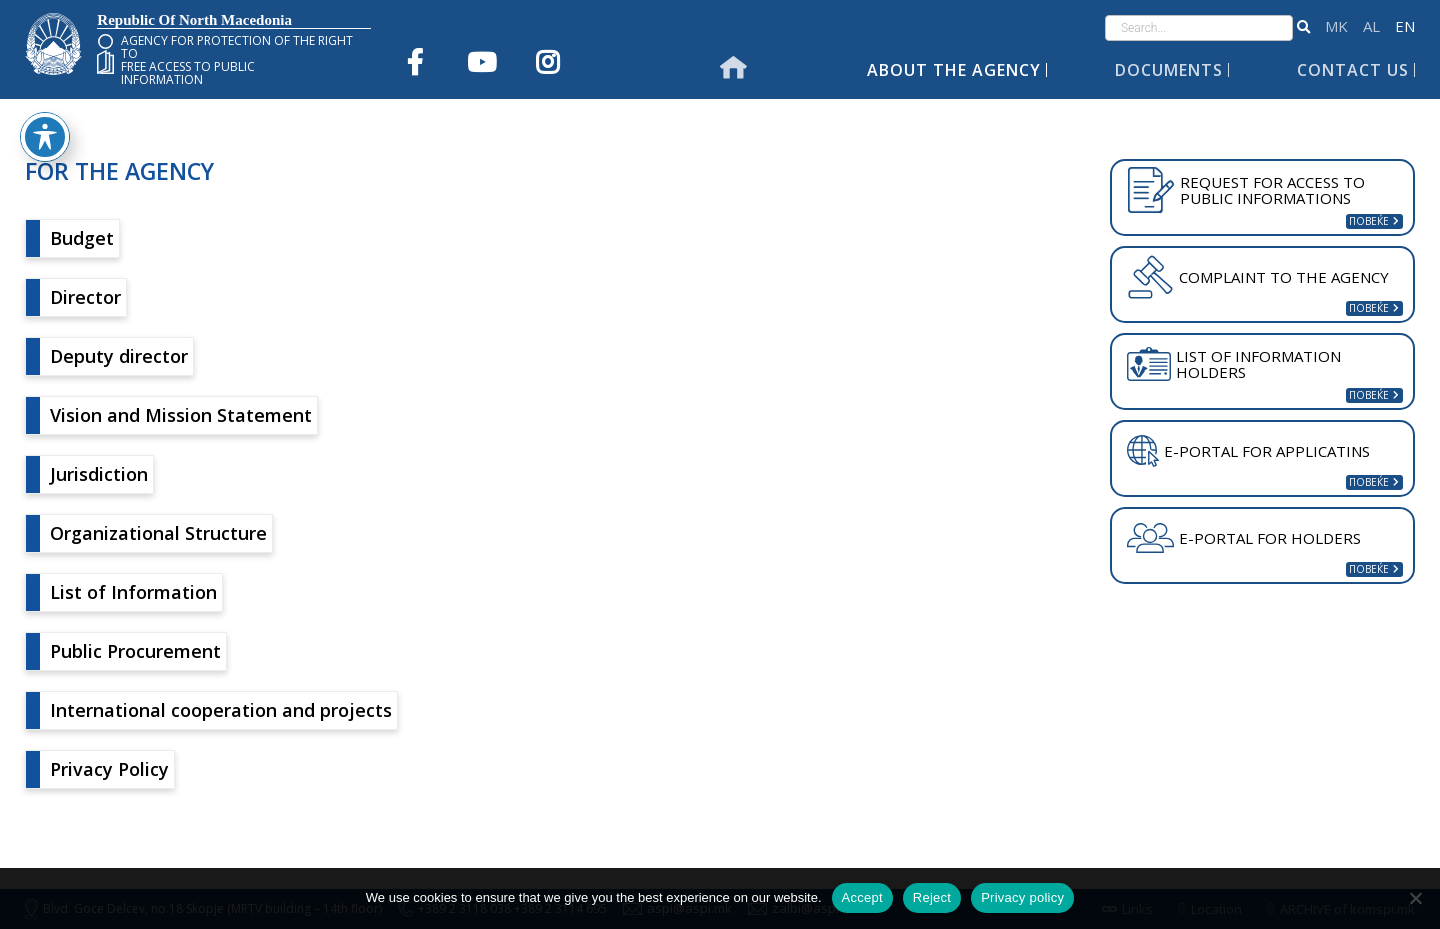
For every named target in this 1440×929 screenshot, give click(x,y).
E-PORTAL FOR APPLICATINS (1248, 451)
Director (85, 297)
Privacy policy (1022, 897)
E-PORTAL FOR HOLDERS (1244, 538)
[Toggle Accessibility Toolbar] (45, 39)
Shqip (1371, 26)
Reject (932, 897)
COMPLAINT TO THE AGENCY (1257, 277)
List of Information (133, 592)
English (1405, 26)
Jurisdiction (99, 474)
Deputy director (119, 356)
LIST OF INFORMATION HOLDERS (1234, 364)
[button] (1303, 28)
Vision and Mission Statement (181, 415)
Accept (862, 897)
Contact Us (1353, 70)
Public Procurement (135, 651)
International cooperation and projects (221, 710)
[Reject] (1415, 898)
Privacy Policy (109, 769)
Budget (82, 238)
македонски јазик (1336, 26)
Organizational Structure (158, 533)
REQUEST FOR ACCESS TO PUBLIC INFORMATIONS (1246, 190)
